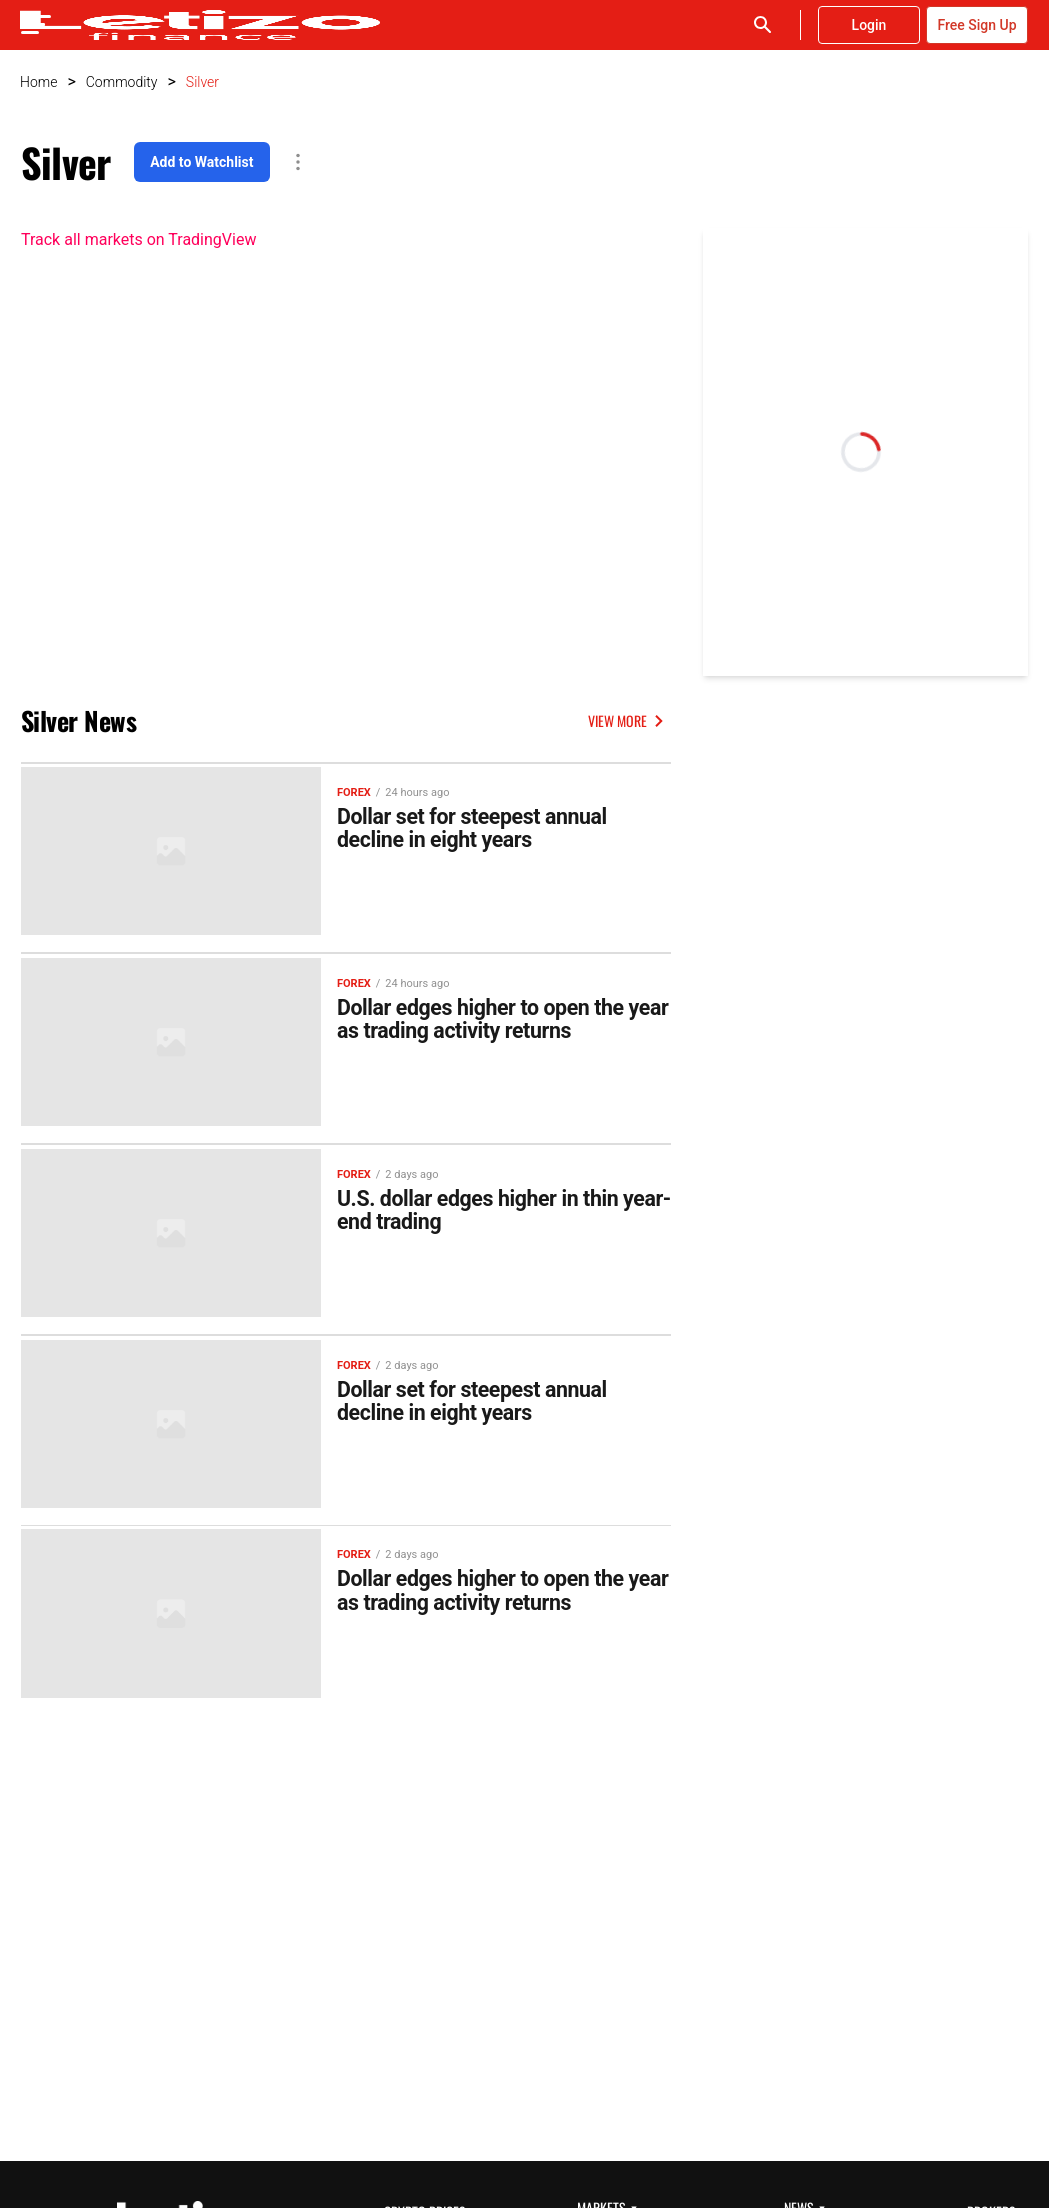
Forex (354, 789)
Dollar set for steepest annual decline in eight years (488, 828)
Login (869, 25)
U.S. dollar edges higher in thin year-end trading (495, 1203)
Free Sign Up (976, 25)
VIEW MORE (629, 721)
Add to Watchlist (201, 162)
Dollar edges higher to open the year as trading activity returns (498, 1015)
